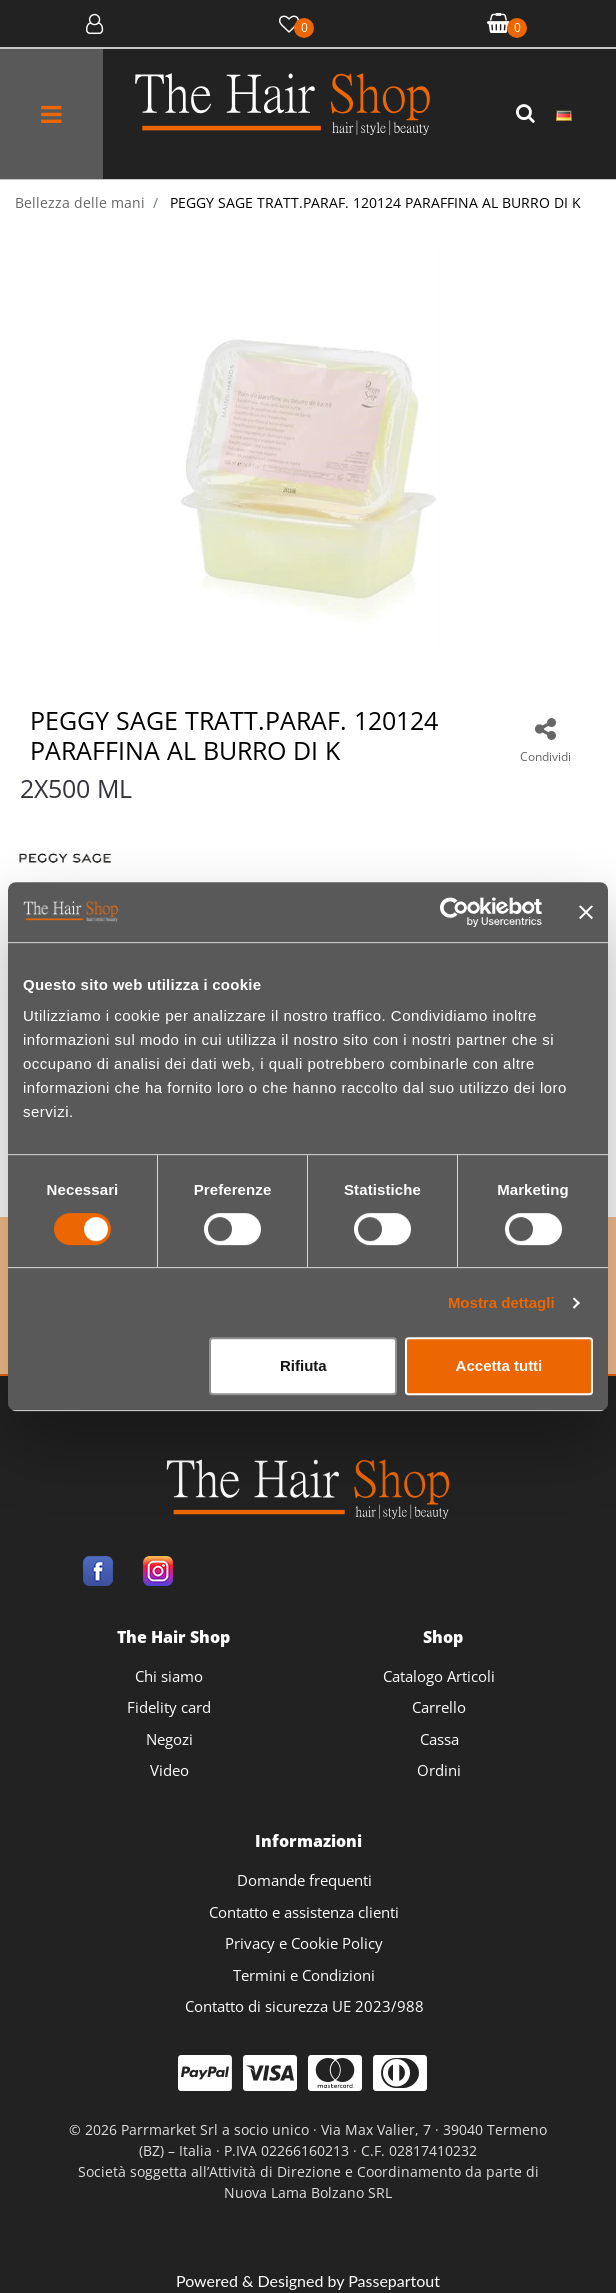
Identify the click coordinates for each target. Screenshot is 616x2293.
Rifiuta (303, 1365)
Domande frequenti (304, 1880)
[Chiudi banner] (586, 912)
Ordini (439, 1770)
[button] (528, 114)
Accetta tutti (499, 1365)
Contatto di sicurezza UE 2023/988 (304, 2006)
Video (169, 1770)
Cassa (439, 1739)
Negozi (169, 1739)
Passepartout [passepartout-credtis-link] (394, 2280)
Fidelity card (169, 1707)
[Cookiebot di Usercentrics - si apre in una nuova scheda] (454, 912)
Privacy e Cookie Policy (304, 1943)
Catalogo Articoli (439, 1676)
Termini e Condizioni (304, 1975)
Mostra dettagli (501, 1302)
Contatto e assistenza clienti (304, 1912)
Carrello (439, 1707)
